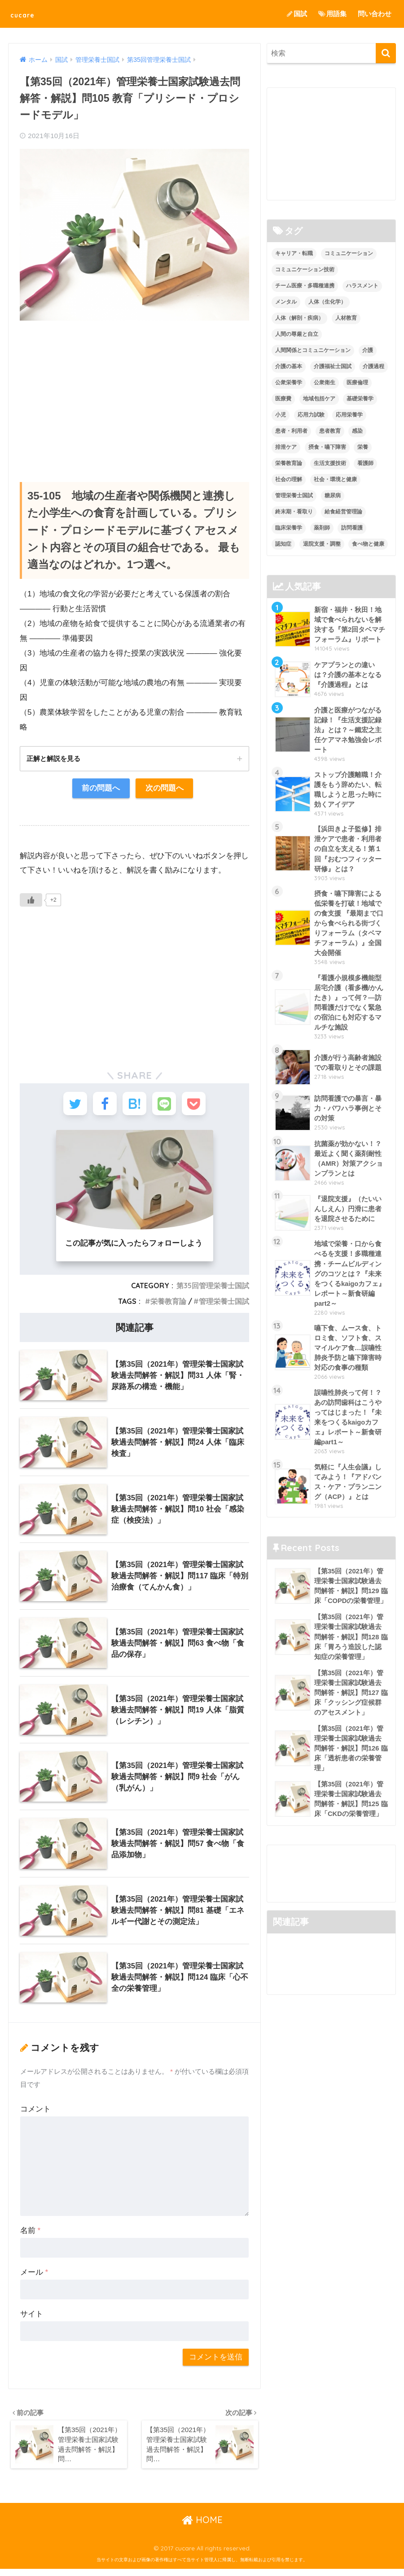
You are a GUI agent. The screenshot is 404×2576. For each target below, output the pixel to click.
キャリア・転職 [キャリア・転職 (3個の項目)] (294, 254)
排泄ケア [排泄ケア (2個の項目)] (286, 447)
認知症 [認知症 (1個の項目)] (283, 544)
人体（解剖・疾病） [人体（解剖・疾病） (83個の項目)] (299, 318)
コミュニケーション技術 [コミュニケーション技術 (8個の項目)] (304, 270)
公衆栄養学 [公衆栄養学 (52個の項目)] (288, 382)
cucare (28, 13)
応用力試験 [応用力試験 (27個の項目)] (311, 415)
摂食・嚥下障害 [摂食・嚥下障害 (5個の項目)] (327, 447)
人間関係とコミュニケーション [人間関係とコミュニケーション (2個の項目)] (313, 350)
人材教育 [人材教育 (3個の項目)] (346, 318)
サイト (31, 2319)
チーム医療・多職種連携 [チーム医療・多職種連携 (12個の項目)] (304, 286)
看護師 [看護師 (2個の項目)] (365, 463)
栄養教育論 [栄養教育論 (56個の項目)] (288, 463)
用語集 (332, 13)
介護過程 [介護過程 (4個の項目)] (373, 366)
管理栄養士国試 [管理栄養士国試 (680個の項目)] (294, 495)
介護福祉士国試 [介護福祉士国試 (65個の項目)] (332, 366)
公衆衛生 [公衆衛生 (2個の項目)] (324, 382)
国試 (297, 13)
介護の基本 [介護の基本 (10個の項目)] (288, 366)
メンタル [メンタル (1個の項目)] (286, 302)
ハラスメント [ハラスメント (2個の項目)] (362, 286)
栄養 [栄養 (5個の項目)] (362, 447)
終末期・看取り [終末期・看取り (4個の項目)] (294, 511)
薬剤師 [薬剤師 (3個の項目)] (322, 528)
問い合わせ (374, 13)
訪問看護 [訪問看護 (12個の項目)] (352, 528)
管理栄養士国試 (224, 1306)
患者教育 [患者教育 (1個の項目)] (330, 431)
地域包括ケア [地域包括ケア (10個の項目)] (319, 398)
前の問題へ (100, 789)
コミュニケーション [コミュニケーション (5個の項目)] (349, 254)
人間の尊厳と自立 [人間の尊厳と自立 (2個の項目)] (296, 334)
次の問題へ (164, 789)
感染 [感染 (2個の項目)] (357, 431)
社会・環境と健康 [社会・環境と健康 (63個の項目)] (335, 479)
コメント (35, 2114)
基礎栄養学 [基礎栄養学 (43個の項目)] (360, 398)
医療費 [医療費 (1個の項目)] (283, 398)
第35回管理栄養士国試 (212, 1290)
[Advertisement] (134, 392)
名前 (30, 2235)
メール (34, 2277)
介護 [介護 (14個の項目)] (367, 350)
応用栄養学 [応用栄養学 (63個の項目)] (349, 415)
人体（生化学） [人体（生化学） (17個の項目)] (327, 302)
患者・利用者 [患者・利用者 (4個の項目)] (291, 431)
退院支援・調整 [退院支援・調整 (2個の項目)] (322, 544)
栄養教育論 (168, 1306)
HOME (202, 2526)
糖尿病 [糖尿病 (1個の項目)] (333, 495)
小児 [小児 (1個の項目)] (280, 415)
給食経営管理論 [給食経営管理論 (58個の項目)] (343, 511)
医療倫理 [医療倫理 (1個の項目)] (357, 382)
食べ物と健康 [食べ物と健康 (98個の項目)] (368, 544)
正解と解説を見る (55, 759)
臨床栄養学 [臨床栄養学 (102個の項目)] (288, 528)
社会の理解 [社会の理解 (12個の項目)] (288, 479)
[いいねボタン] (31, 901)
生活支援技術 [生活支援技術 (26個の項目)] (330, 463)
